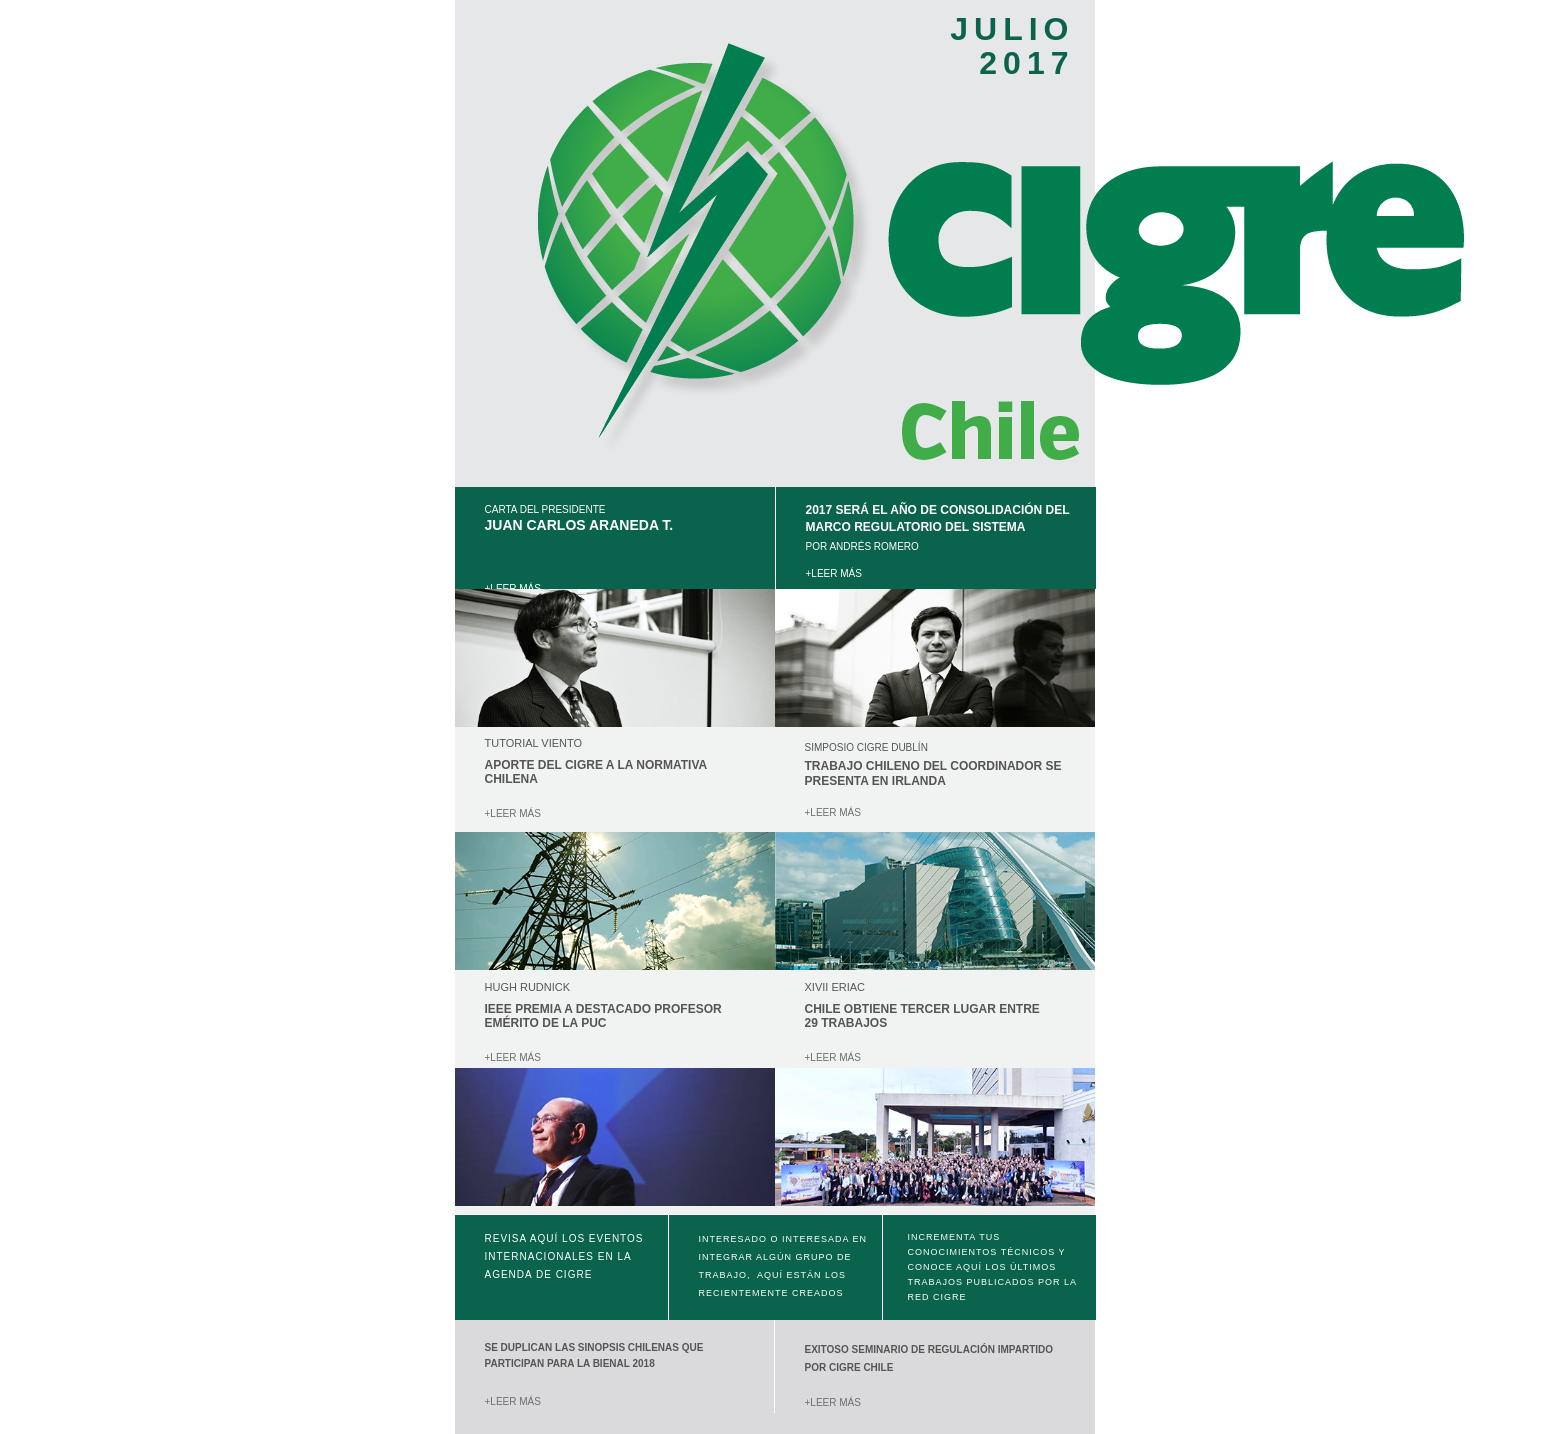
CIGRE (950, 1297)
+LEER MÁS (835, 573)
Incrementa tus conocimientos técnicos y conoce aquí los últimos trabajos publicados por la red (992, 1267)
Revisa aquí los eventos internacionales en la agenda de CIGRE (564, 1256)
